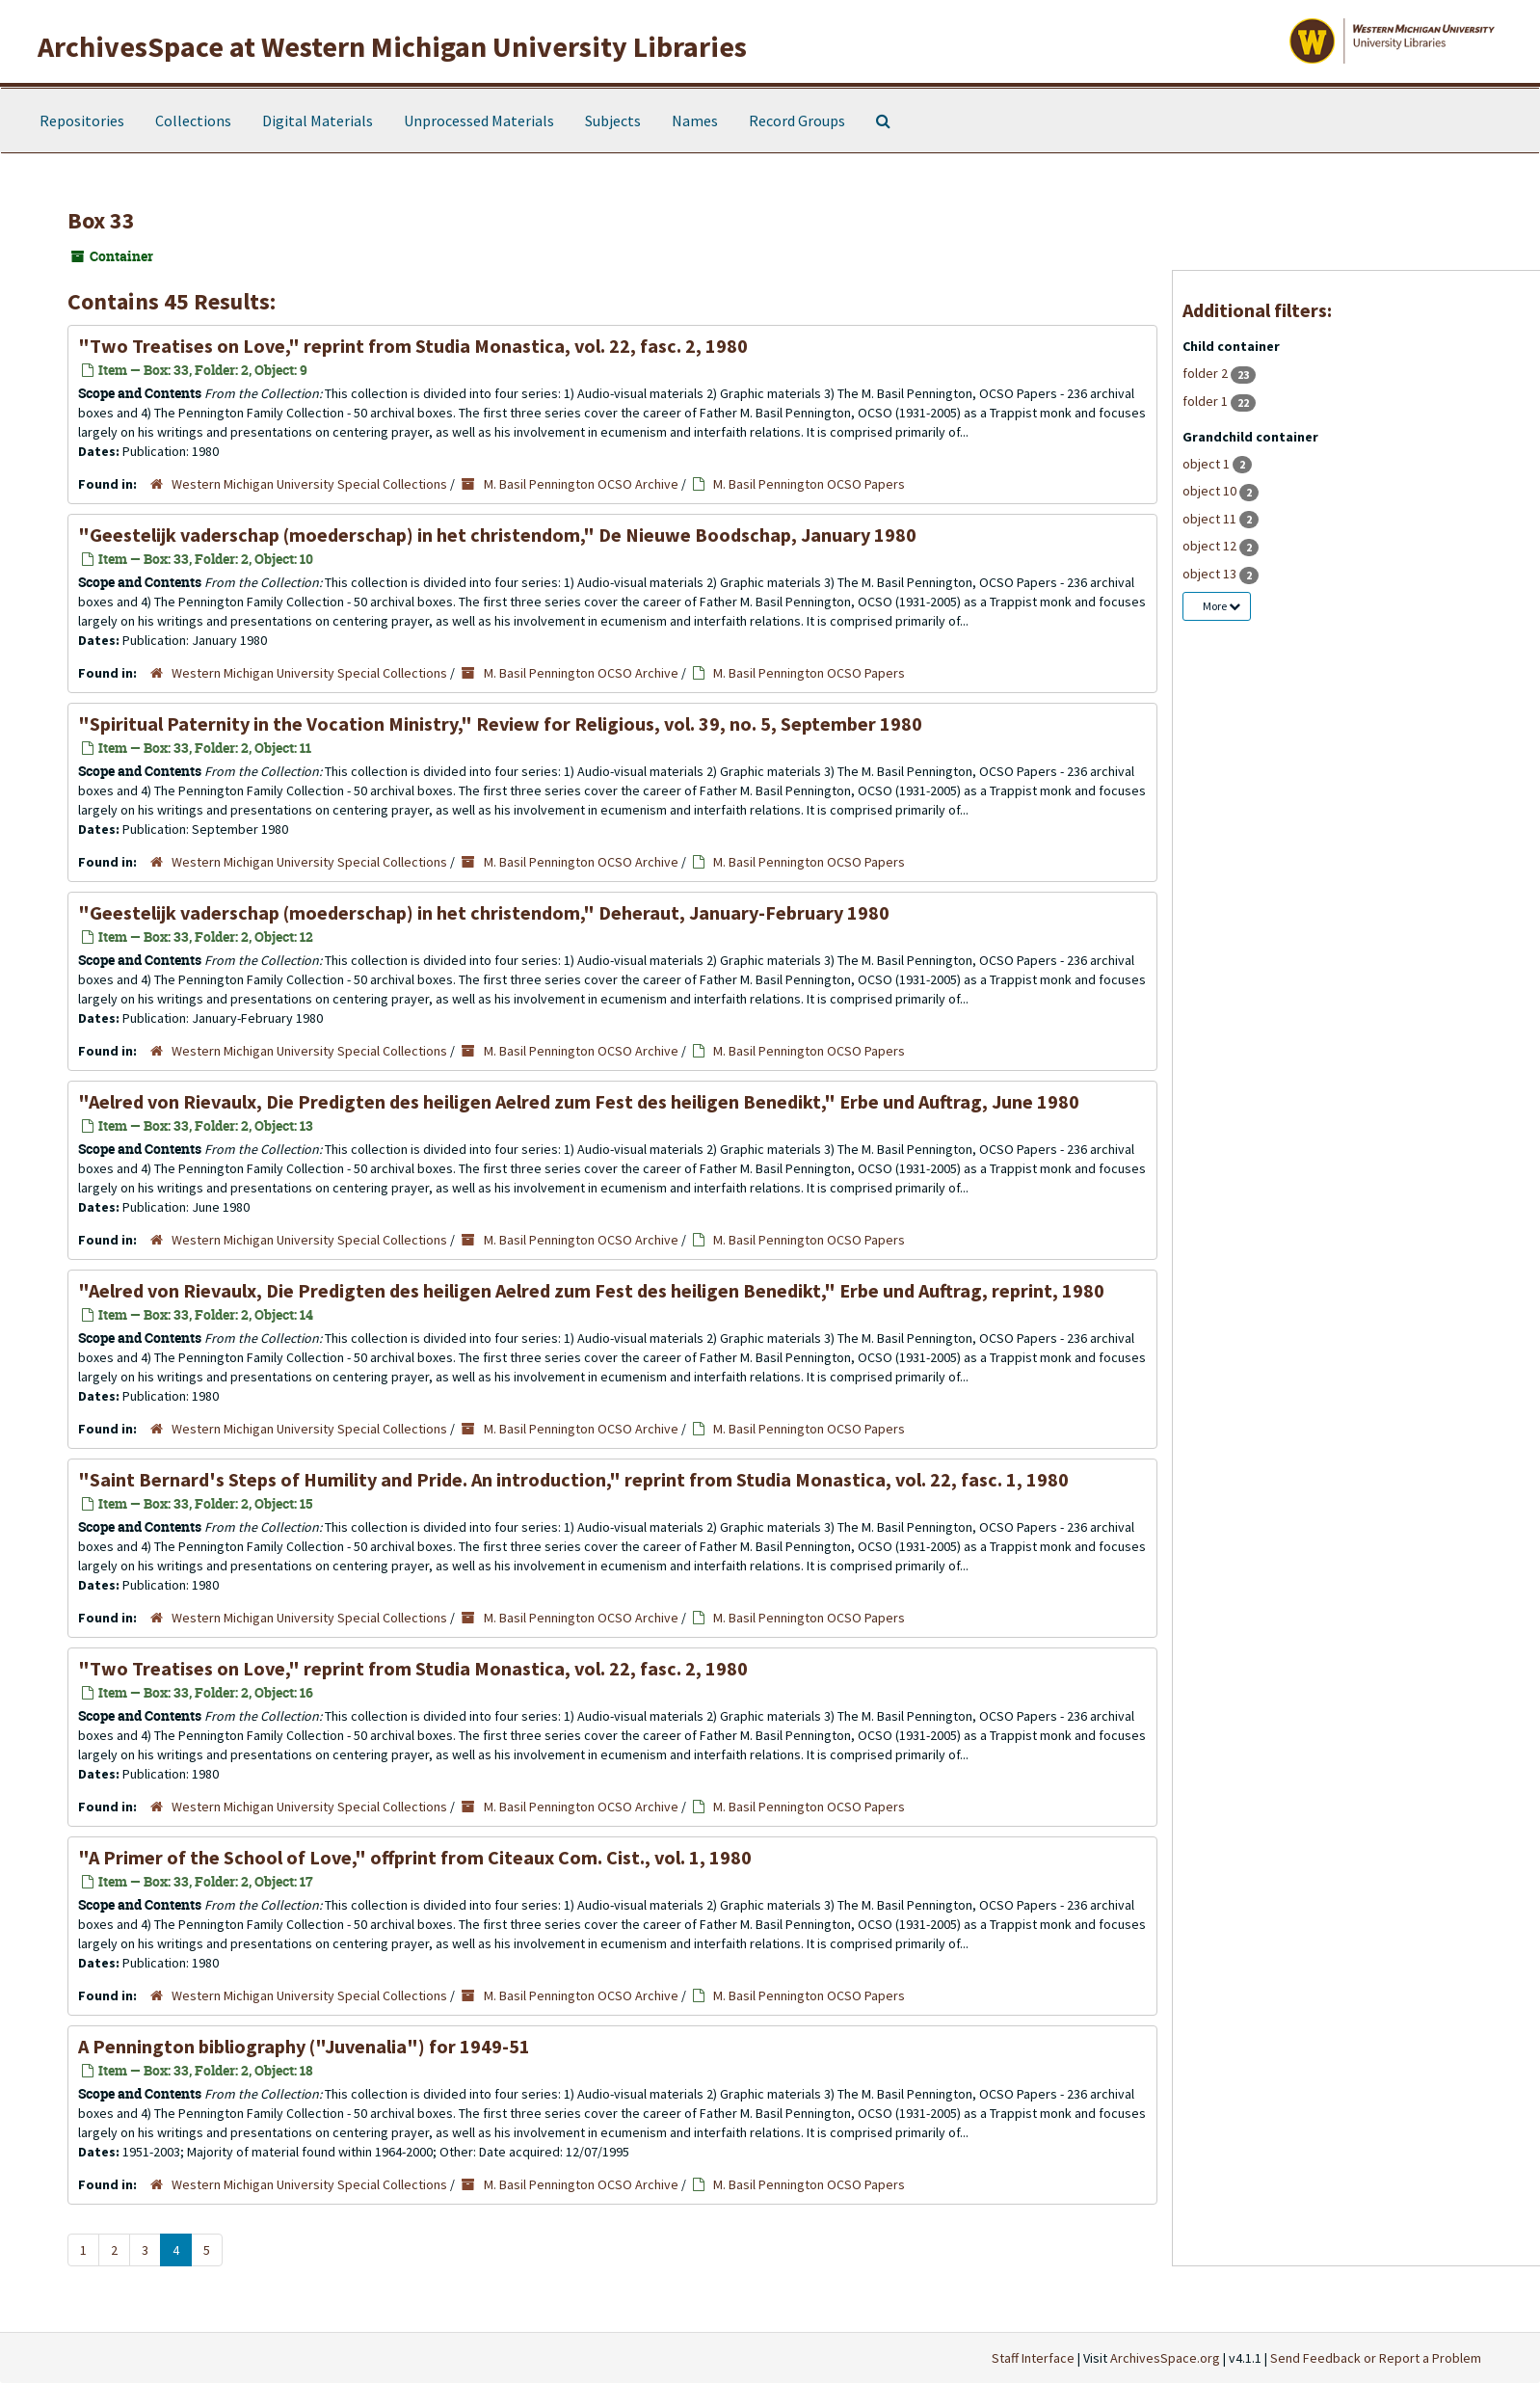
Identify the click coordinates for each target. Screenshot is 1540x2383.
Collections (193, 120)
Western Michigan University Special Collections (309, 484)
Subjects (613, 120)
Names (695, 120)
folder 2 (1206, 373)
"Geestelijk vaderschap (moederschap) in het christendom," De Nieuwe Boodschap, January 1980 (497, 534)
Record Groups (797, 120)
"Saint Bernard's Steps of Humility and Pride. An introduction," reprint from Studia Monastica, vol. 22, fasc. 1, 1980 (573, 1479)
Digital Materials (317, 120)
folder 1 (1206, 401)
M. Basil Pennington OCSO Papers (809, 484)
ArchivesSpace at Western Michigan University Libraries (392, 46)
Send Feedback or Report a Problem (1375, 2358)
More (1221, 606)
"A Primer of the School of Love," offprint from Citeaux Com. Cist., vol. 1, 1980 (415, 1857)
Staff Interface (1033, 2358)
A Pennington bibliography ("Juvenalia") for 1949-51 (304, 2046)
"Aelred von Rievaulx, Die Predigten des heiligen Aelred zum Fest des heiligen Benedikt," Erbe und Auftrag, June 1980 (578, 1101)
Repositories (82, 120)
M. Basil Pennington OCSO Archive (581, 484)
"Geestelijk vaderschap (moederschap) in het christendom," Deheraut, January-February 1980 (483, 912)
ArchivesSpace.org (1165, 2358)
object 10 (1210, 490)
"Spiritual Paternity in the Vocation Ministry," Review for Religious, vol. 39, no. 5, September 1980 (500, 723)
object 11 (1210, 518)
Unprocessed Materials (479, 120)
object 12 (1210, 545)
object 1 (1207, 463)
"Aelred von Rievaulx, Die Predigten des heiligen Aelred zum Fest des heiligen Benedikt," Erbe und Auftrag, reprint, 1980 (591, 1290)
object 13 (1210, 573)
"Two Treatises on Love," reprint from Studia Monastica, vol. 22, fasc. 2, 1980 (413, 346)
